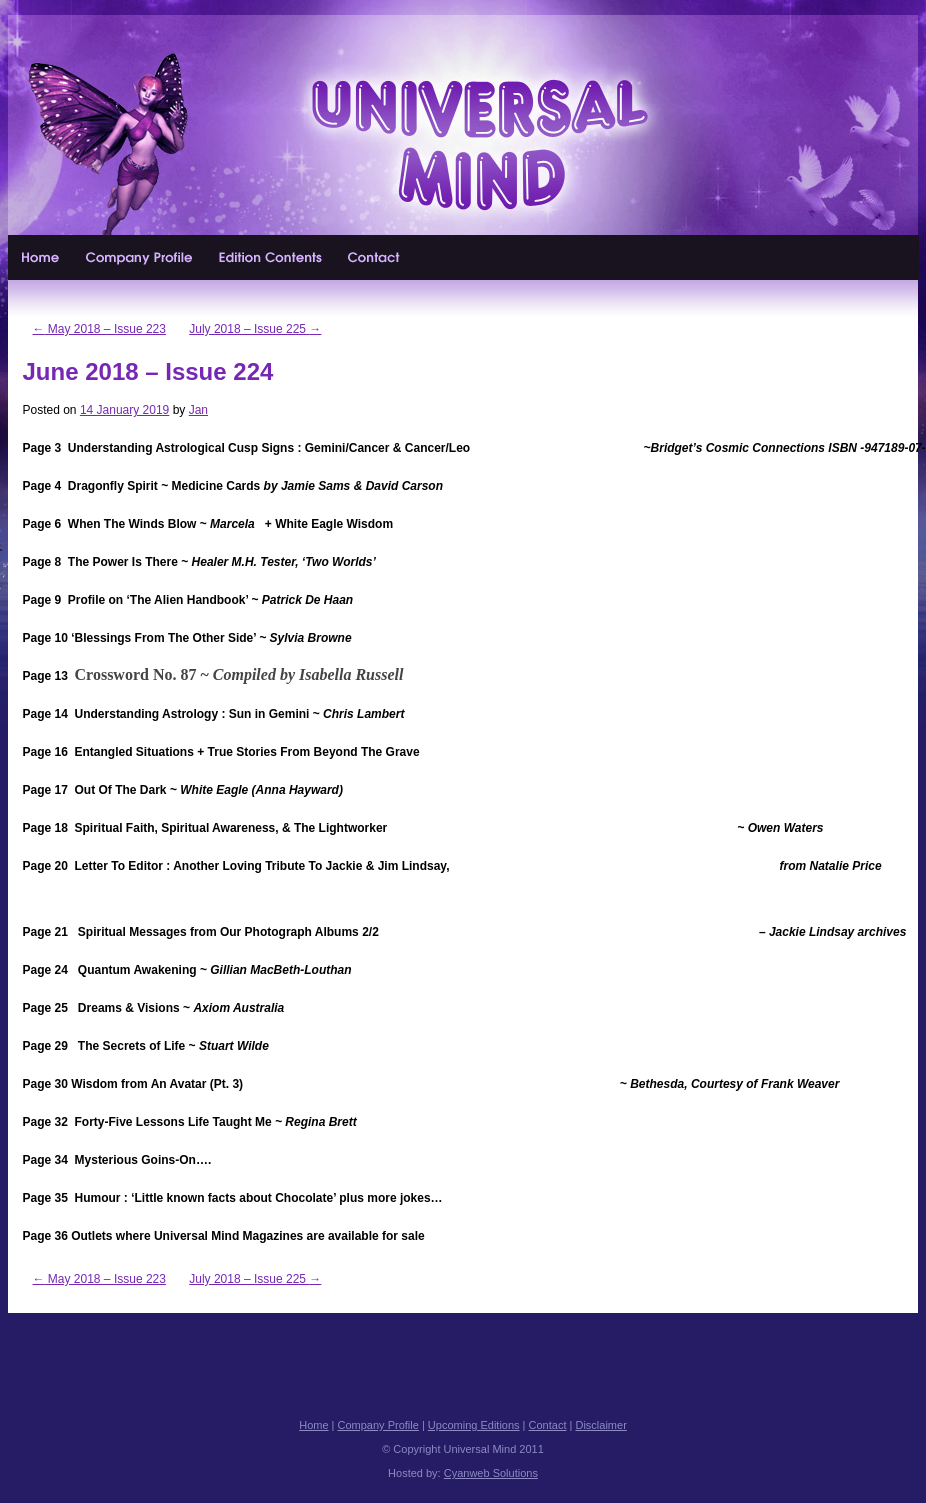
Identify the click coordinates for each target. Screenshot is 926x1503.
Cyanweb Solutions (491, 1473)
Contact (375, 257)
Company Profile (140, 257)
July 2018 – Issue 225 (255, 329)
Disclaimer (600, 1425)
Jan (198, 410)
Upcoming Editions (271, 257)
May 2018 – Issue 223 (99, 329)
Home (41, 257)
